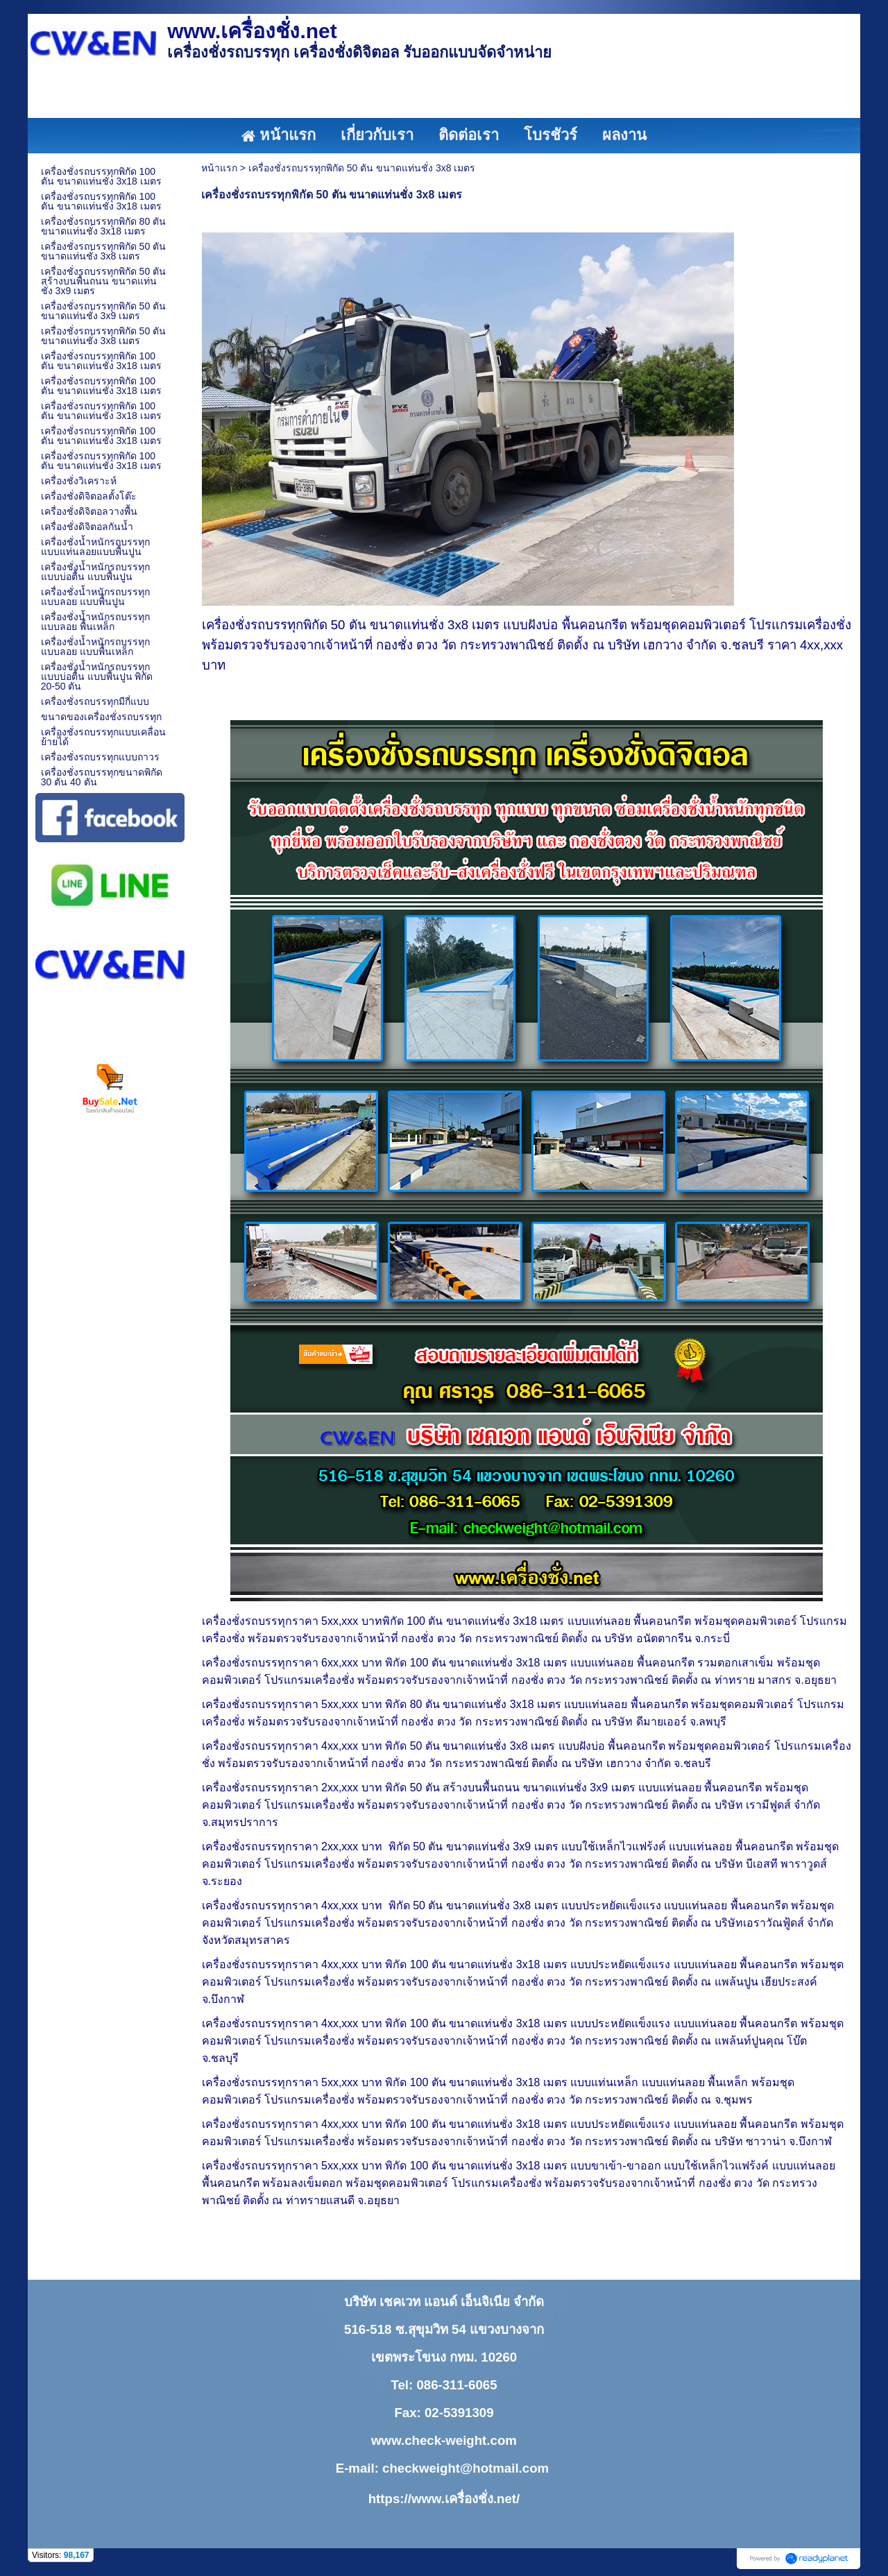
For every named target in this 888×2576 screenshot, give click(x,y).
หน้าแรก (219, 167)
